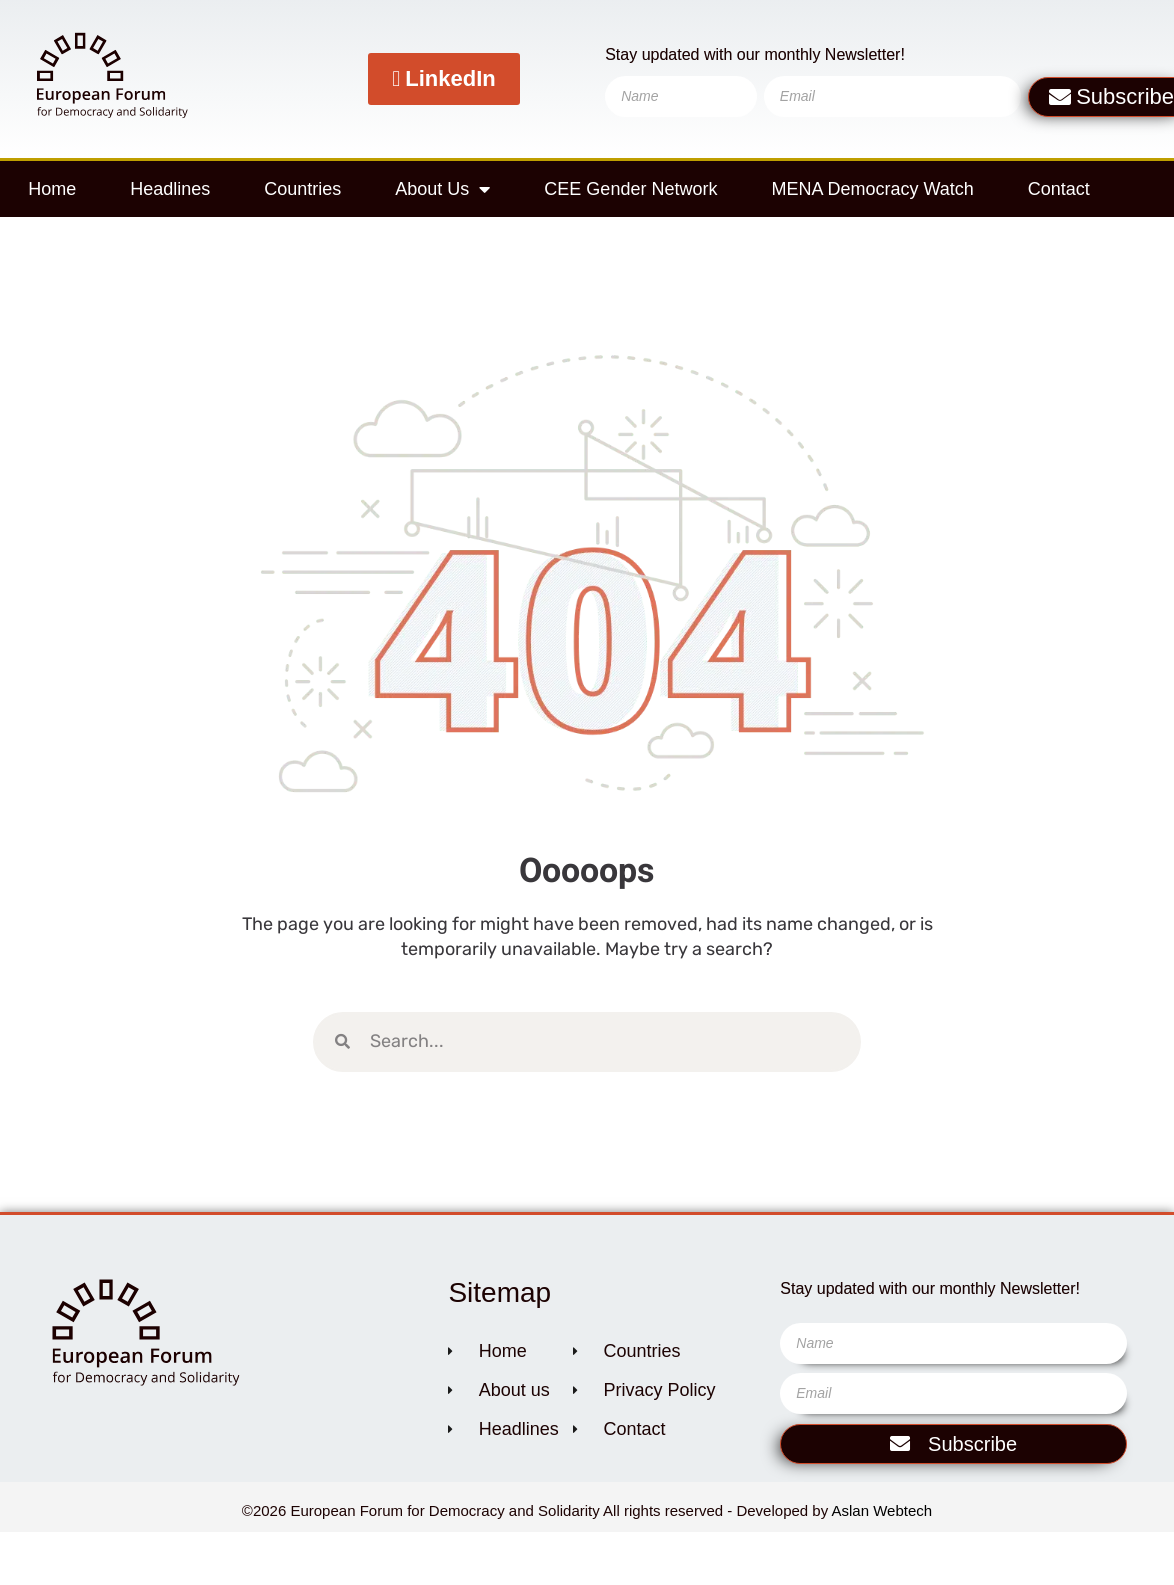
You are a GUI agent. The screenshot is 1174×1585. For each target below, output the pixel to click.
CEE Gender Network (630, 189)
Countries (302, 189)
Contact (1059, 189)
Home (52, 189)
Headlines (170, 189)
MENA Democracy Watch (872, 189)
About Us (442, 189)
